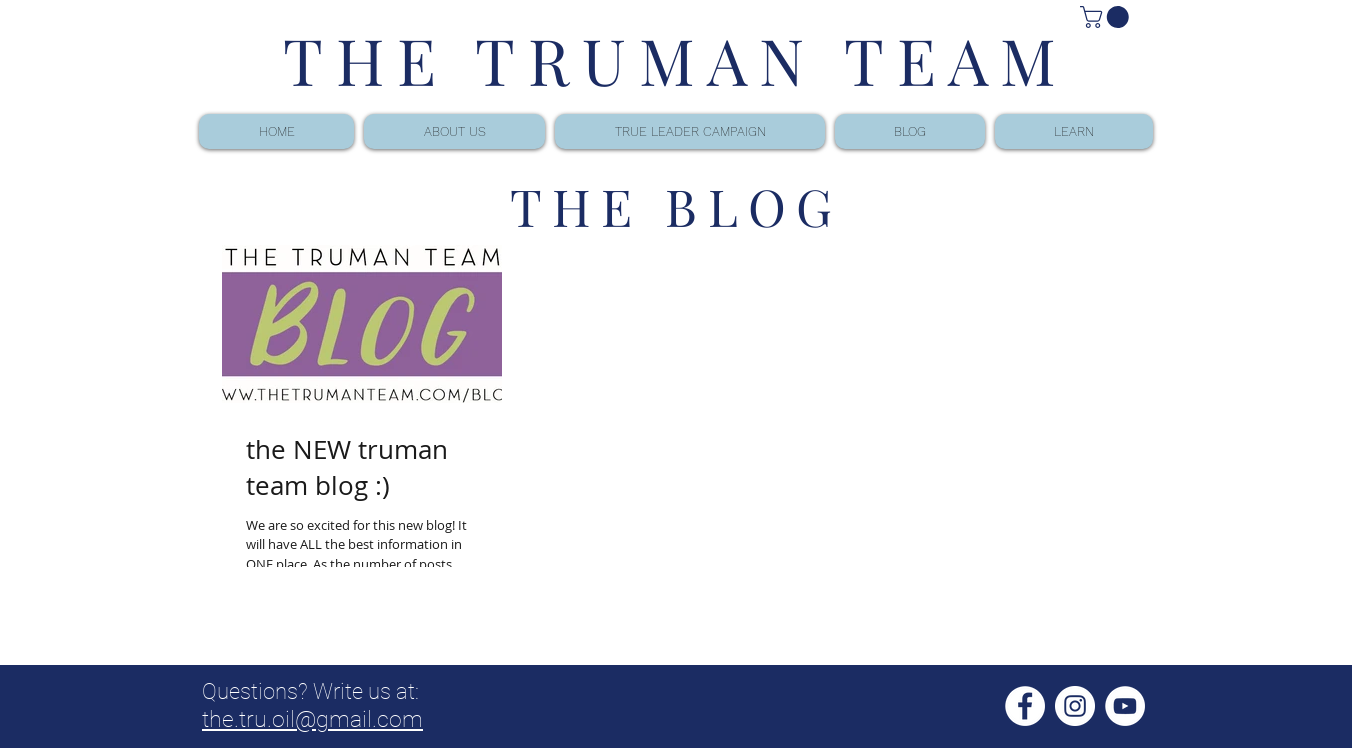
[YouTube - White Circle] (1125, 706)
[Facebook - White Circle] (1025, 706)
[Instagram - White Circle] (1075, 706)
